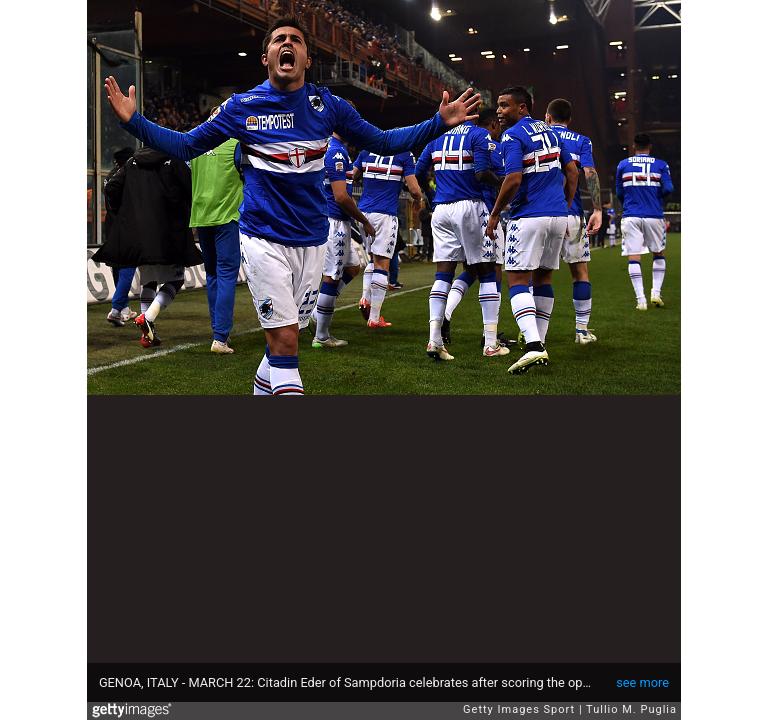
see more (642, 682)
